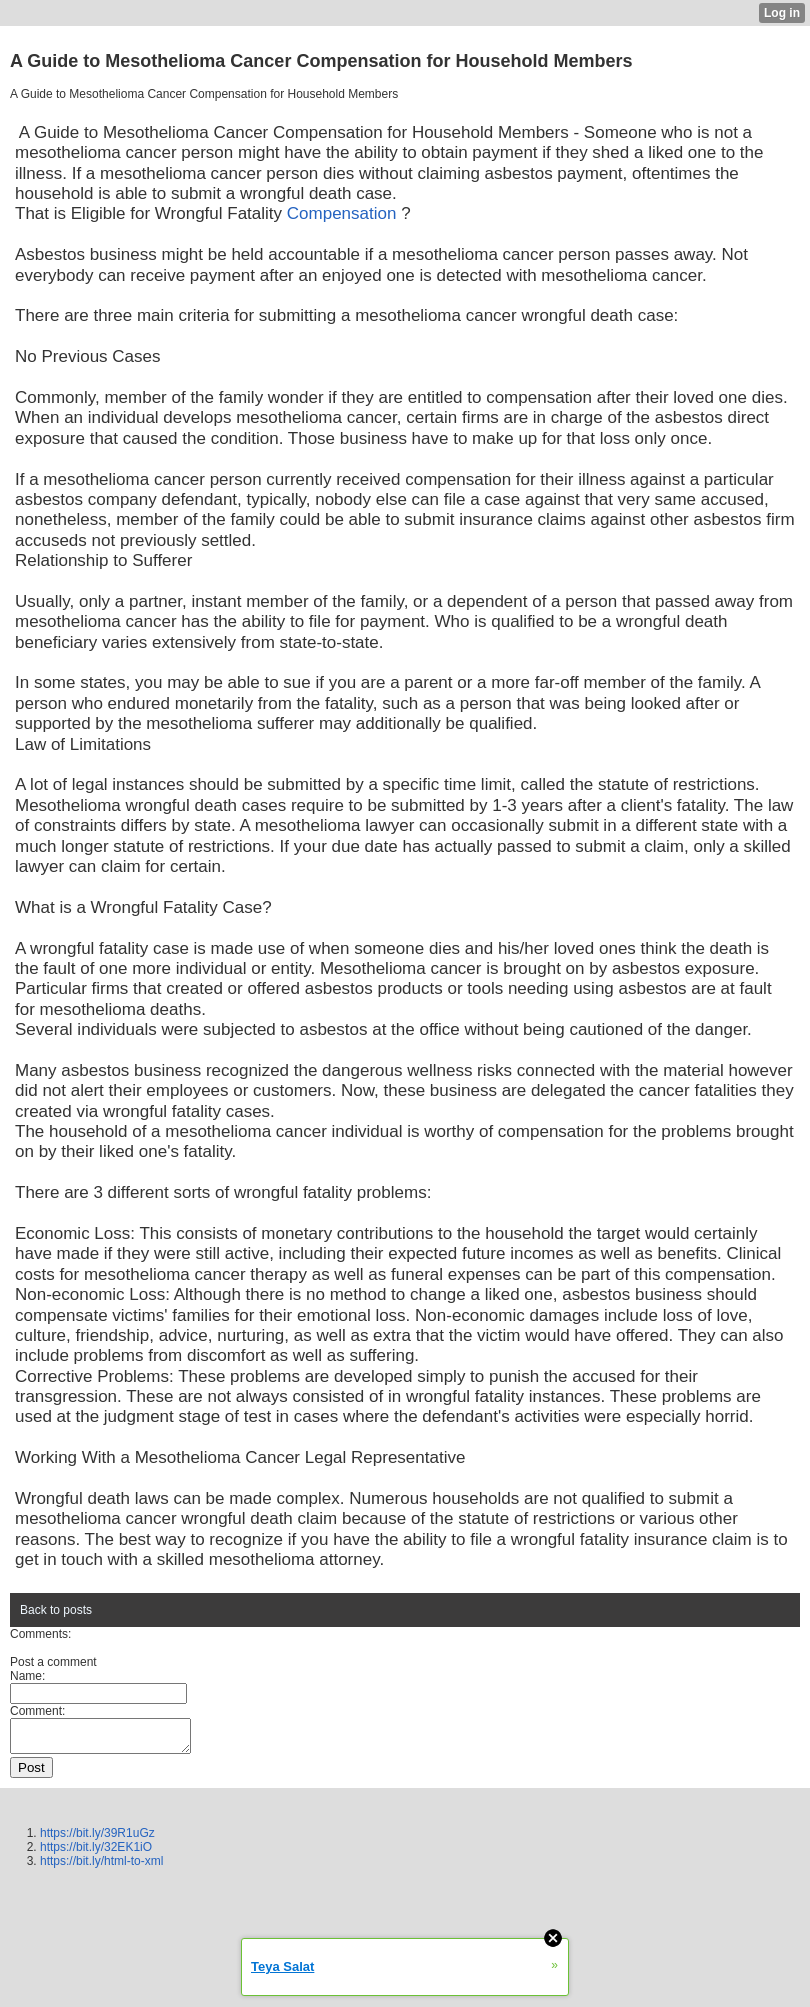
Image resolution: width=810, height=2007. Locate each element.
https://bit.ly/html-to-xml (101, 1867)
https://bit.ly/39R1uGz (97, 1839)
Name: (27, 1676)
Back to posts (56, 1610)
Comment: (37, 1711)
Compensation (342, 213)
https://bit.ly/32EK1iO (96, 1853)
